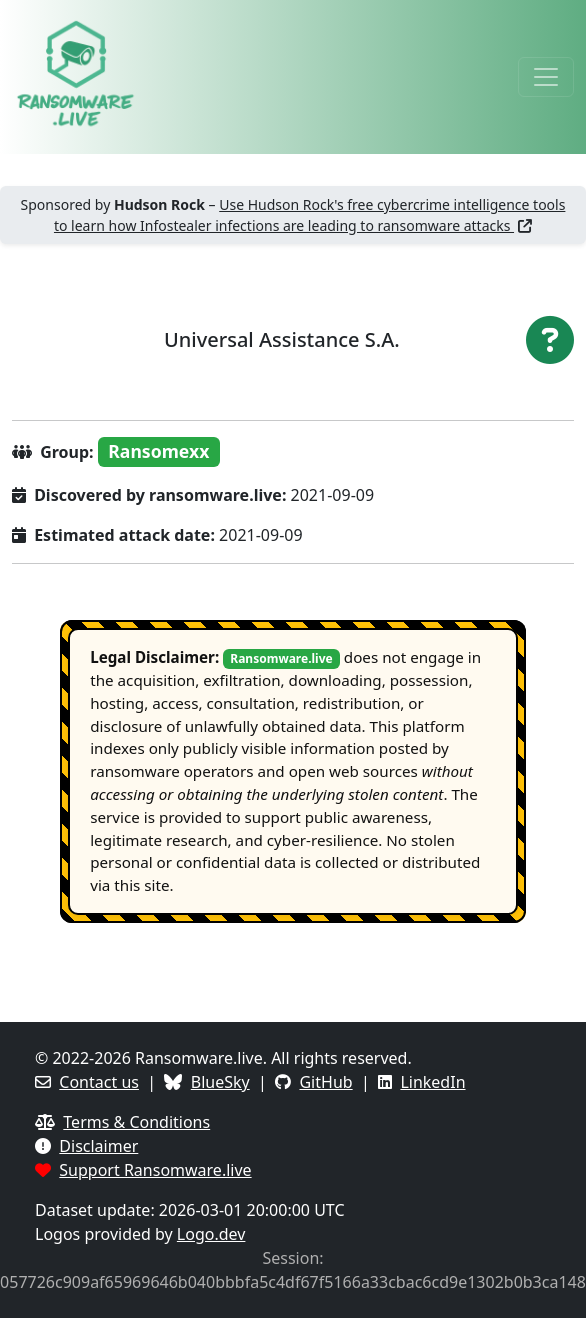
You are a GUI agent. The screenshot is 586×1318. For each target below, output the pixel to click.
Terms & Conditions (136, 1122)
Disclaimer (98, 1146)
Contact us (99, 1082)
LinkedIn (432, 1082)
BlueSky (220, 1082)
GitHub (325, 1082)
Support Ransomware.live (155, 1170)
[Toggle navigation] (546, 77)
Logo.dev (211, 1234)
